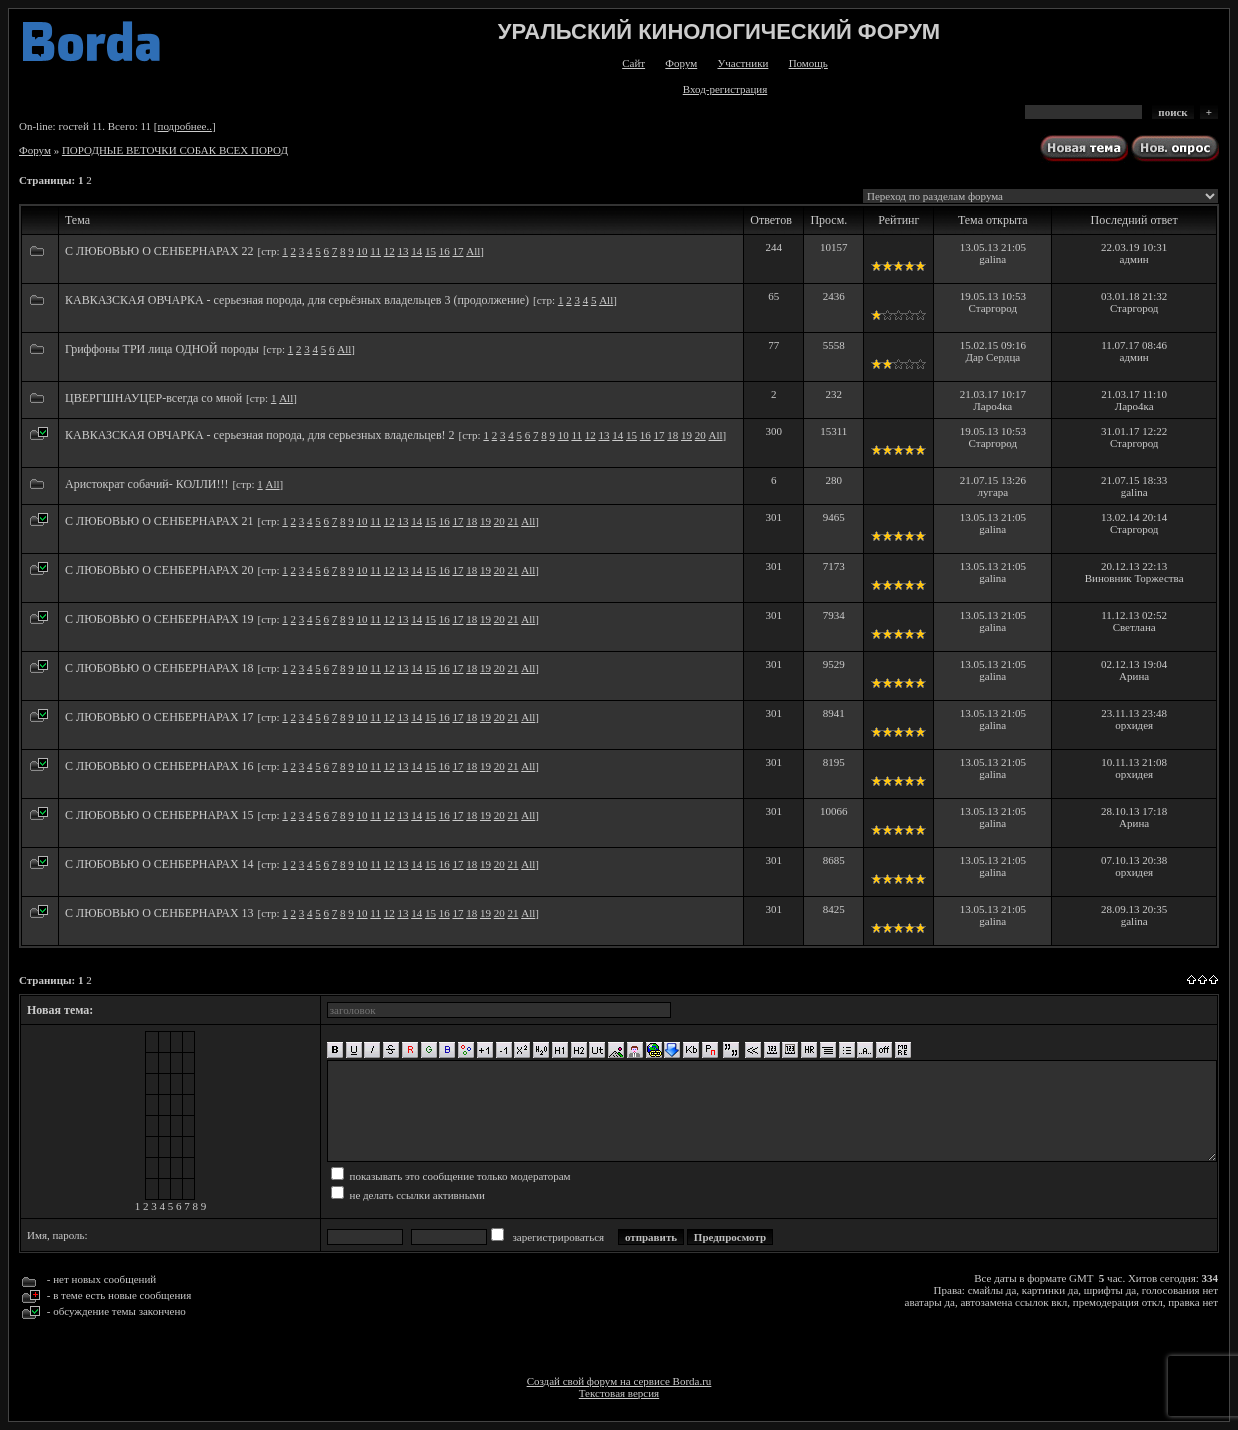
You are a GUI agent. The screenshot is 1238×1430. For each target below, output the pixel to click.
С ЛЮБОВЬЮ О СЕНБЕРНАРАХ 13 (159, 913)
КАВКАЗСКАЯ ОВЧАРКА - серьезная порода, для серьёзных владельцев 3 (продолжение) (297, 300)
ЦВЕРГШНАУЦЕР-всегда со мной (153, 398)
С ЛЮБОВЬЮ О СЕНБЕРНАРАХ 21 (159, 521)
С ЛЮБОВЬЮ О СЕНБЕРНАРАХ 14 (159, 864)
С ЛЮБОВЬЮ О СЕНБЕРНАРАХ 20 (159, 570)
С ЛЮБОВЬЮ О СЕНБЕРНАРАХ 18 (159, 668)
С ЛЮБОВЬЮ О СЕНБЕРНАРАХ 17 (159, 717)
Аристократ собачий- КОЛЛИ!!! (146, 484)
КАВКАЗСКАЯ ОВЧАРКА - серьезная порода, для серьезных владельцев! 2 (260, 435)
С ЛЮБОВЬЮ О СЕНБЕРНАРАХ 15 (159, 815)
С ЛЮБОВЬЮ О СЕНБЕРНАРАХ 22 (159, 251)
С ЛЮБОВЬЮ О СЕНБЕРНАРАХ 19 (159, 619)
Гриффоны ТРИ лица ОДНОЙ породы (162, 349)
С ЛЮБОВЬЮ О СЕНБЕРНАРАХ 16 (159, 766)
